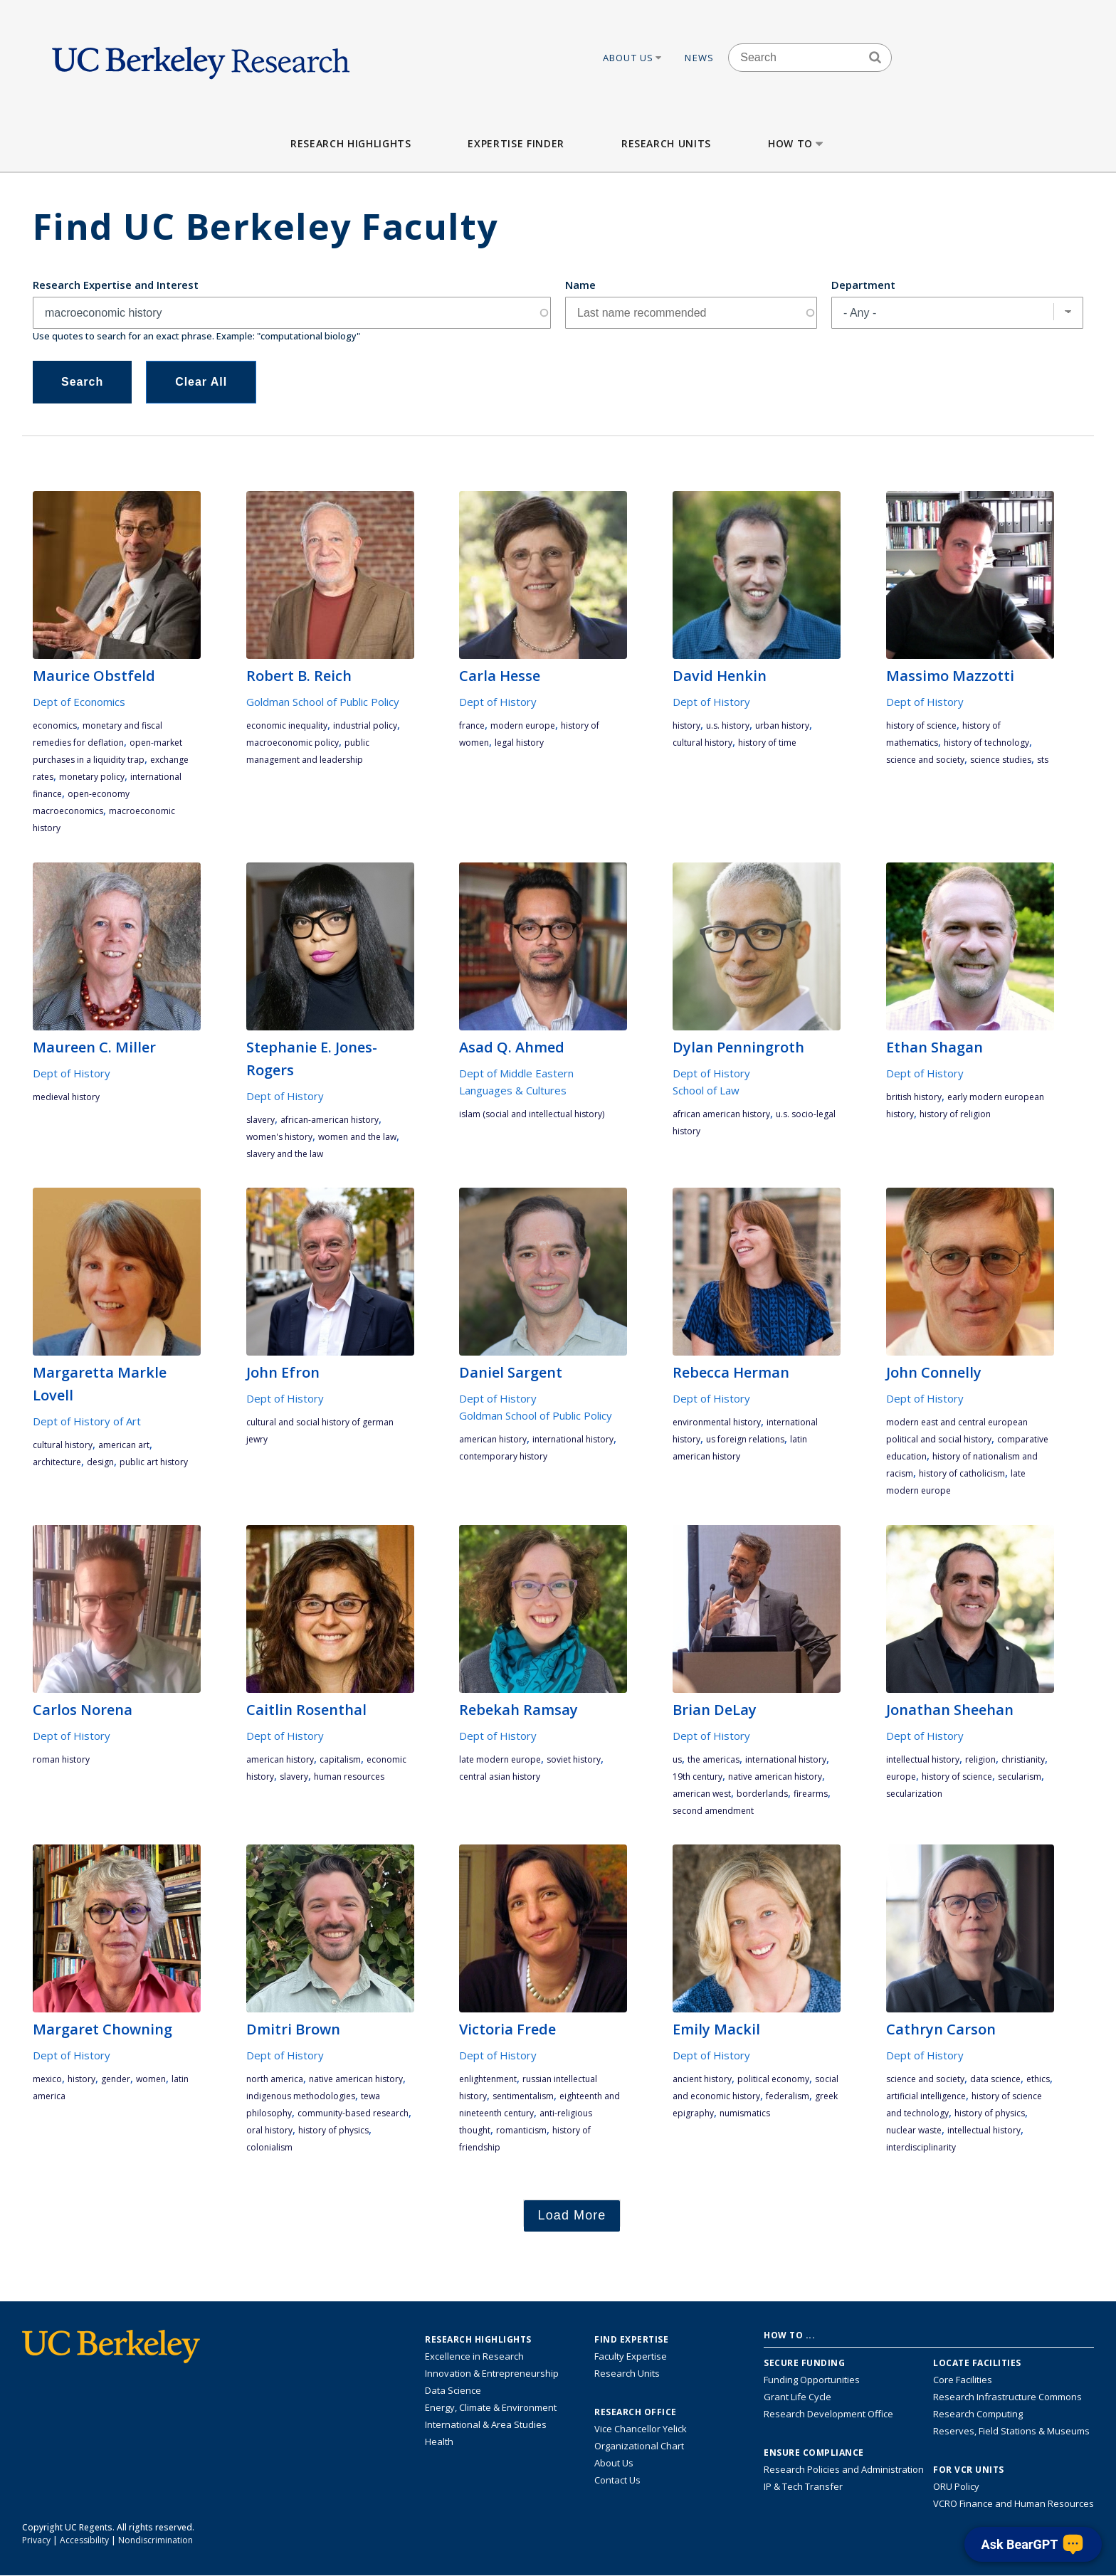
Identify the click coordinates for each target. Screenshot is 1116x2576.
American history (493, 1439)
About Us (633, 57)
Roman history (61, 1759)
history (686, 725)
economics (55, 725)
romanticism (521, 2130)
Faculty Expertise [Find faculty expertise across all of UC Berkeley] (630, 2356)
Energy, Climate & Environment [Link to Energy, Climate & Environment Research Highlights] (491, 2407)
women (151, 2079)
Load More (572, 2215)
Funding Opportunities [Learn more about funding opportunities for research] (812, 2379)
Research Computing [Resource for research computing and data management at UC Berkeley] (978, 2413)
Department (863, 285)
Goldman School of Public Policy (322, 702)
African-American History (329, 1120)
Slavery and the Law (284, 1154)
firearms (811, 1794)
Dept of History (498, 702)
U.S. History (727, 725)
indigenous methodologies (300, 2096)
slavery (260, 1120)
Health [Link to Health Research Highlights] (439, 2441)
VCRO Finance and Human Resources (1013, 2503)
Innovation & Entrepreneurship (492, 2373)
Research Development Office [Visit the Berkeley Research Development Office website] (828, 2413)
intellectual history (922, 1759)
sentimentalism (523, 2096)
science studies (1000, 760)
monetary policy (92, 777)
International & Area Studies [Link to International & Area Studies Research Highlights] (486, 2424)
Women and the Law (357, 1137)
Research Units (666, 143)
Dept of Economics (79, 702)
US (677, 1759)
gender (115, 2079)
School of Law (706, 1090)
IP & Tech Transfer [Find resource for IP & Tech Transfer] (803, 2486)
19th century (697, 1776)
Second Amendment (713, 1811)
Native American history (775, 1776)
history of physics (333, 2130)
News (699, 57)
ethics (1038, 2079)
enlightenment (488, 2079)
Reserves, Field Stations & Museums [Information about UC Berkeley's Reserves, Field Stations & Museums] (1011, 2430)
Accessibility (84, 2540)
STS (1042, 760)
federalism (787, 2096)
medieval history (66, 1097)
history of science (921, 725)
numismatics (745, 2113)
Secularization (914, 1794)
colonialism (269, 2147)
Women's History (279, 1137)
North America (274, 2079)
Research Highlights (350, 143)
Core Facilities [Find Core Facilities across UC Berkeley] (962, 2379)
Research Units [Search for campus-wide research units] (627, 2373)
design (100, 1462)
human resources (349, 1776)
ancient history (702, 2079)
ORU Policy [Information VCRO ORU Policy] (956, 2486)
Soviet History (574, 1759)
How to (797, 143)
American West (702, 1794)
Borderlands (762, 1794)
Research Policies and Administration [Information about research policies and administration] (844, 2469)
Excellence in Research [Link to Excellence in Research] (474, 2356)
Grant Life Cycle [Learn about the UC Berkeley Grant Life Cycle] (797, 2396)
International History (573, 1439)
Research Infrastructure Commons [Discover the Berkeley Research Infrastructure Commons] (1007, 2396)
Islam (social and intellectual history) (531, 1114)
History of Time (767, 743)
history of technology (986, 743)
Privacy (36, 2540)
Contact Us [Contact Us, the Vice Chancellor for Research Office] (617, 2480)
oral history (269, 2130)
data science (995, 2079)
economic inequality (286, 725)
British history (914, 1097)
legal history (519, 743)
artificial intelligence (926, 2096)
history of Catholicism (962, 1473)
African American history (721, 1114)
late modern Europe (500, 1759)
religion (980, 1759)
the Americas (713, 1759)
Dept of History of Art (87, 1421)
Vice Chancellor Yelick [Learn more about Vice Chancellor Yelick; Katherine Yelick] (640, 2428)
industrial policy (365, 725)
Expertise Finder (516, 143)
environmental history (717, 1422)
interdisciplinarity (921, 2147)
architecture (57, 1462)
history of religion (955, 1114)
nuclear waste (914, 2130)
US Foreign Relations (745, 1439)
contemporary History (503, 1456)
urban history (782, 725)
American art (123, 1445)
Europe (901, 1776)
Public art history (154, 1462)
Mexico (47, 2079)
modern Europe (522, 725)
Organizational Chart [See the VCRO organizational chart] (639, 2445)
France (472, 725)
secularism (1019, 1776)
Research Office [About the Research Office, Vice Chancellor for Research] (635, 2412)
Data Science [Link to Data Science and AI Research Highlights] (453, 2390)
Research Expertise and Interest (116, 285)
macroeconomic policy (292, 743)
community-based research (353, 2113)
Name (580, 285)
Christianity (1023, 1759)
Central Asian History (499, 1776)
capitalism (340, 1759)
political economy (773, 2079)
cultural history (702, 743)
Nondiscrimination (155, 2540)
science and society (925, 760)
